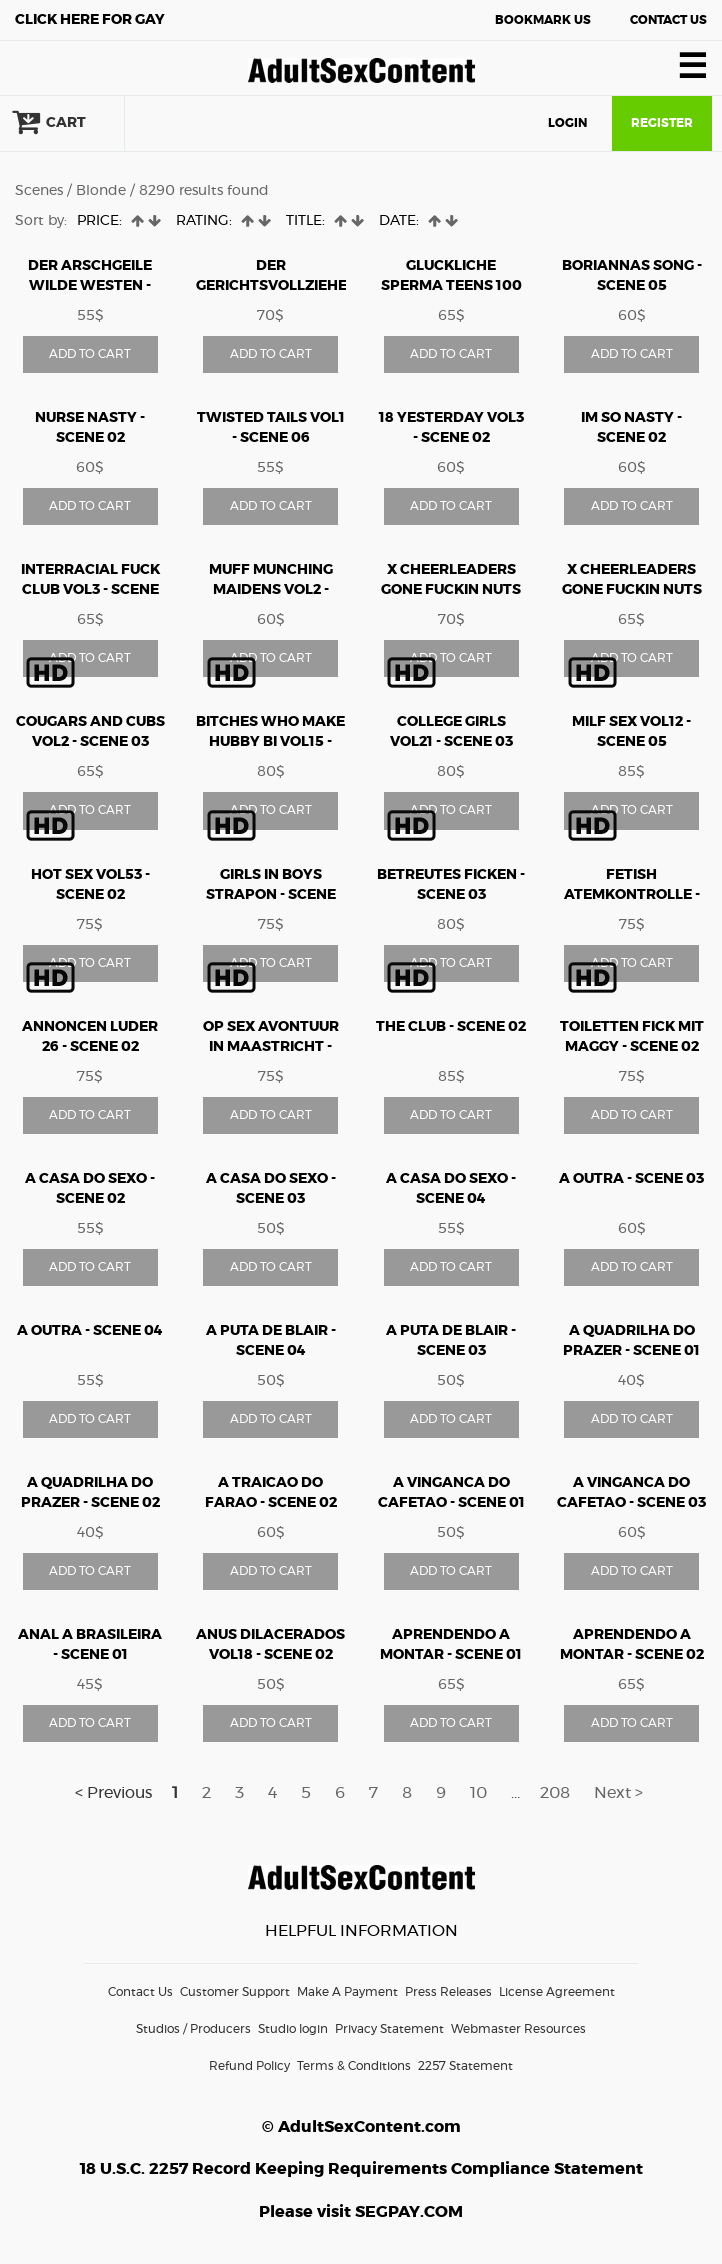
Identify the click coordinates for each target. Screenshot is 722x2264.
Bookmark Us (543, 20)
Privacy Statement (389, 2029)
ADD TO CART (90, 354)
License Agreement (557, 1992)
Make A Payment (347, 1992)
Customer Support (235, 1992)
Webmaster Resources (518, 2029)
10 (478, 1793)
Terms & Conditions (354, 2066)
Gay (90, 20)
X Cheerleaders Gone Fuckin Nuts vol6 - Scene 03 (451, 590)
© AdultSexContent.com (361, 2127)
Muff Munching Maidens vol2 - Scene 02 (271, 590)
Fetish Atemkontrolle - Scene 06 (632, 895)
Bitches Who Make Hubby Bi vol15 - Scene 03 (270, 742)
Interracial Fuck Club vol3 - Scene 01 (90, 590)
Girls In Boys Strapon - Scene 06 (271, 895)
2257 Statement (465, 2066)
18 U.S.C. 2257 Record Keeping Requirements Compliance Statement (361, 2169)
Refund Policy (249, 2066)
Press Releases (448, 1992)
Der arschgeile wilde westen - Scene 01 (90, 286)
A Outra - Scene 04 (90, 1331)
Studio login (293, 2029)
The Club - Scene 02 (451, 1027)
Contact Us (668, 20)
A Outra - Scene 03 (631, 1179)
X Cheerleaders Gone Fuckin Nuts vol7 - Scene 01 (632, 590)
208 (555, 1793)
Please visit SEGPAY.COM (361, 2212)
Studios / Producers (193, 2029)
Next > (618, 1793)
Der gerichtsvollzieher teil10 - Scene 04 (276, 286)
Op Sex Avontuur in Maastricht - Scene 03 (271, 1047)
